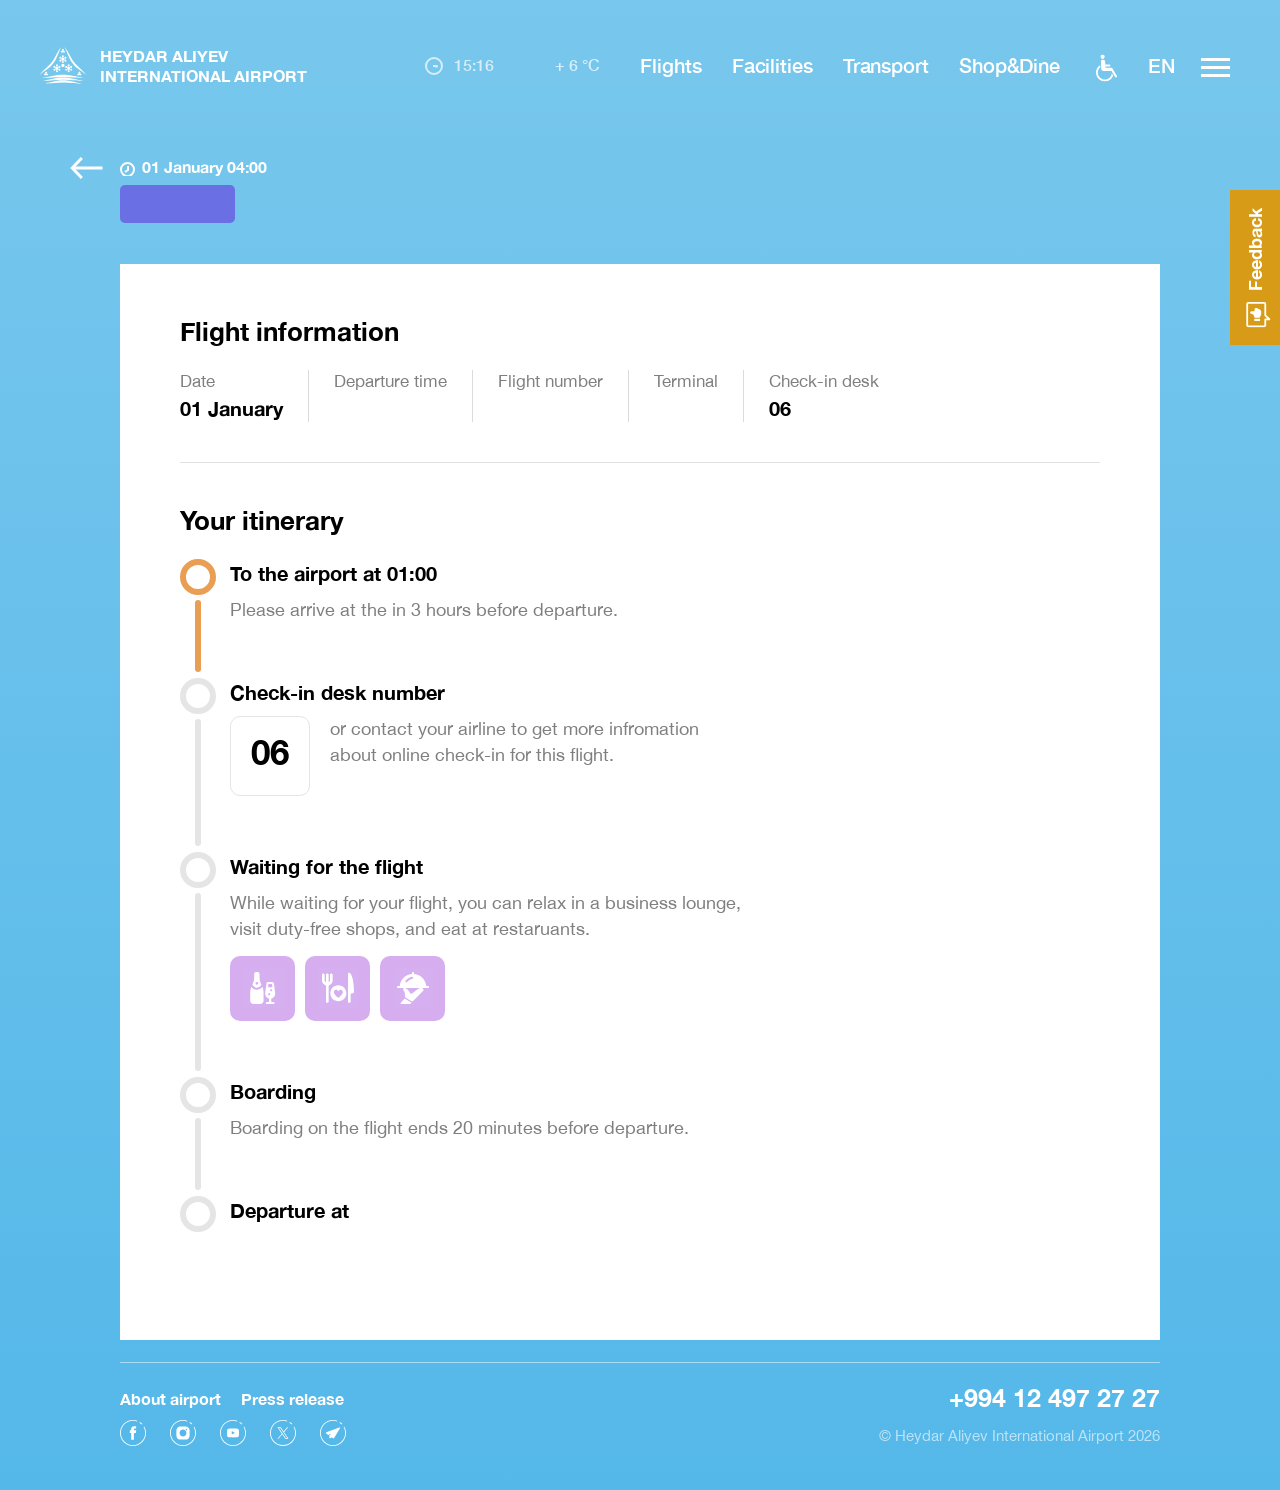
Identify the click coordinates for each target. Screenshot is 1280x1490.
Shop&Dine (1009, 65)
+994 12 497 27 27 (1054, 1395)
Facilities (772, 65)
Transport (886, 65)
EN (1161, 65)
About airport (170, 1396)
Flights (670, 65)
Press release (292, 1396)
